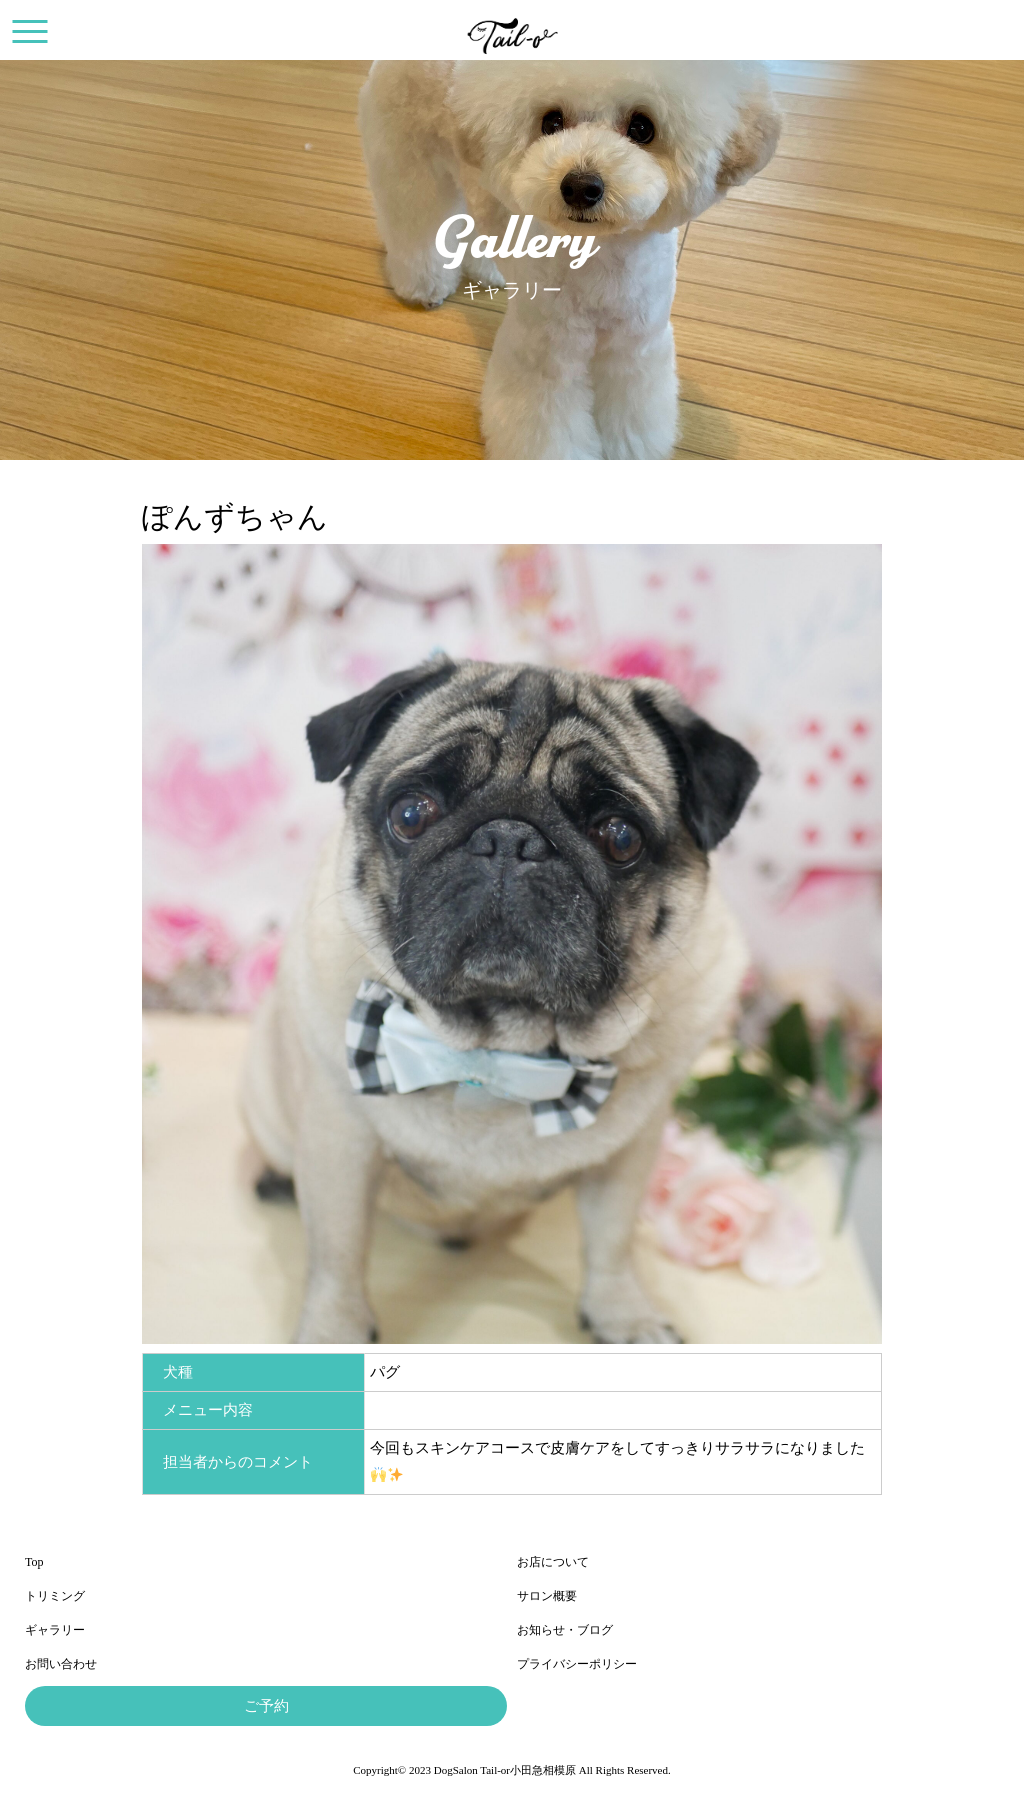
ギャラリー (55, 1630)
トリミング (55, 1596)
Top (34, 1562)
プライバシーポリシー (577, 1664)
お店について (553, 1562)
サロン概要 (547, 1596)
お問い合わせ (61, 1664)
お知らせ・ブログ (565, 1630)
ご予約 (266, 1706)
